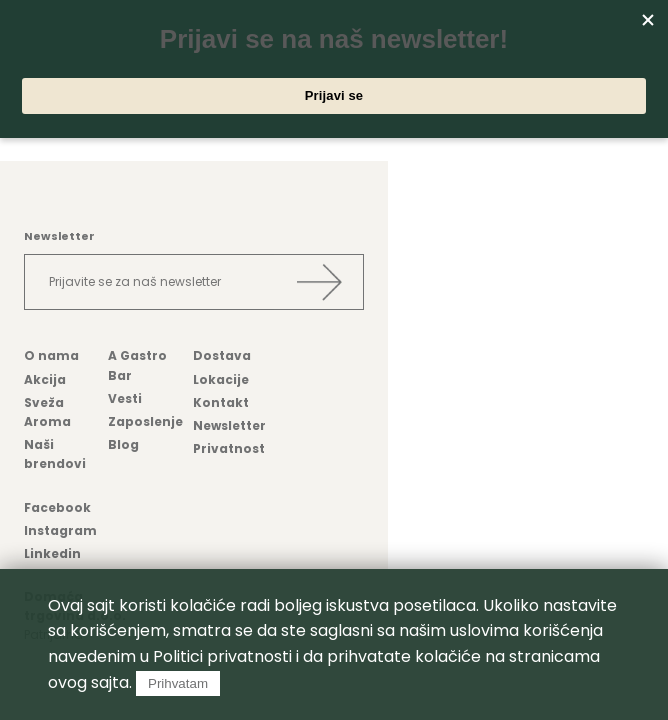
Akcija (45, 379)
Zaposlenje (145, 421)
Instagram (60, 530)
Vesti (125, 398)
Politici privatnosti (222, 656)
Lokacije (221, 379)
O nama (51, 355)
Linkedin (52, 553)
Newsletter (229, 425)
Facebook (57, 507)
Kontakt (221, 402)
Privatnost (229, 448)
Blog (123, 444)
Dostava (222, 355)
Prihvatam (178, 683)
